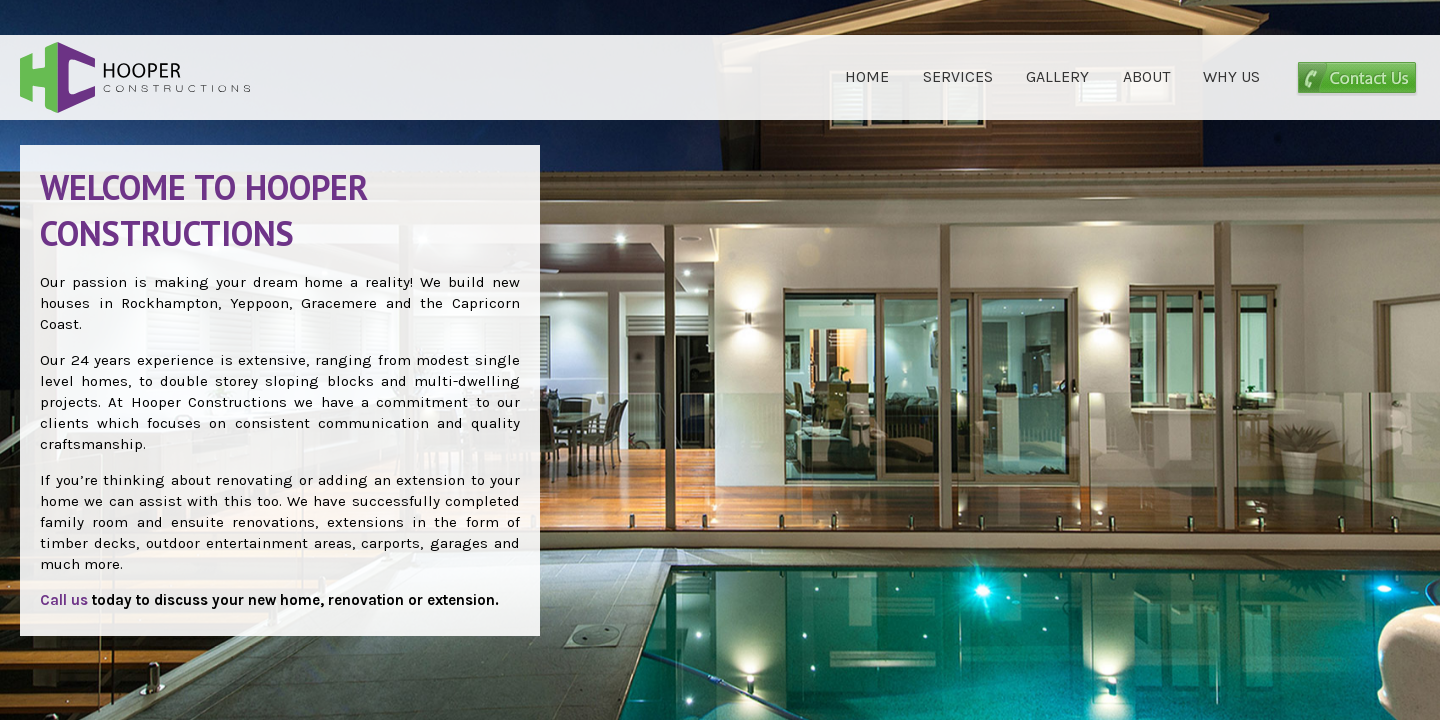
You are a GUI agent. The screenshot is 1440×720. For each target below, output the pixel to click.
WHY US (1231, 76)
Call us (64, 600)
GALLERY (1057, 76)
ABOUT (1146, 76)
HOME (867, 76)
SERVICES (958, 76)
